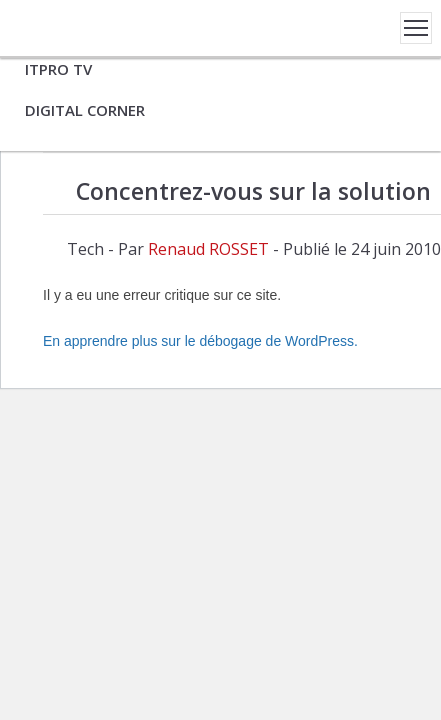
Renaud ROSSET (208, 249)
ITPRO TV (58, 69)
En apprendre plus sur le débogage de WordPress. (200, 341)
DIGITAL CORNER (85, 110)
